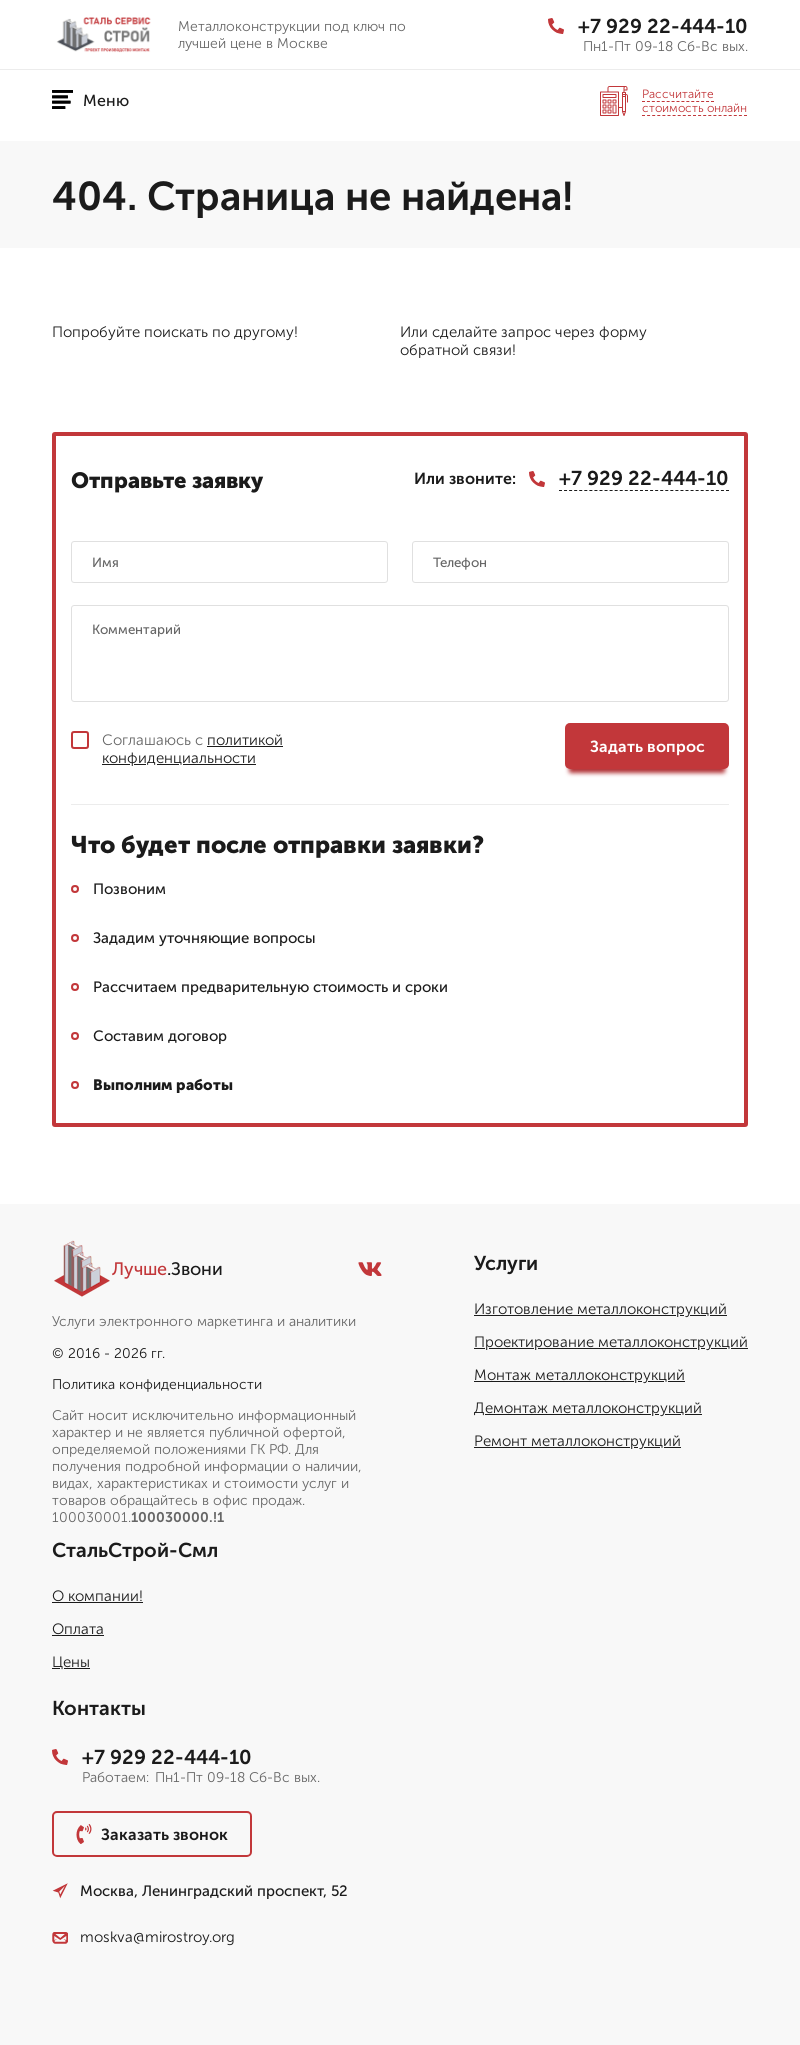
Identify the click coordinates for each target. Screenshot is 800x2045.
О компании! (97, 1596)
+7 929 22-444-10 (648, 26)
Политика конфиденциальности (157, 1384)
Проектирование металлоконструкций (611, 1342)
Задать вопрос (647, 746)
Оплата (78, 1629)
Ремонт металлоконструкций (577, 1441)
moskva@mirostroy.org (143, 1937)
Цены (71, 1662)
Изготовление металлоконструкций (600, 1309)
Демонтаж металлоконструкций (588, 1408)
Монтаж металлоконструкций (579, 1375)
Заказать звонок (152, 1834)
